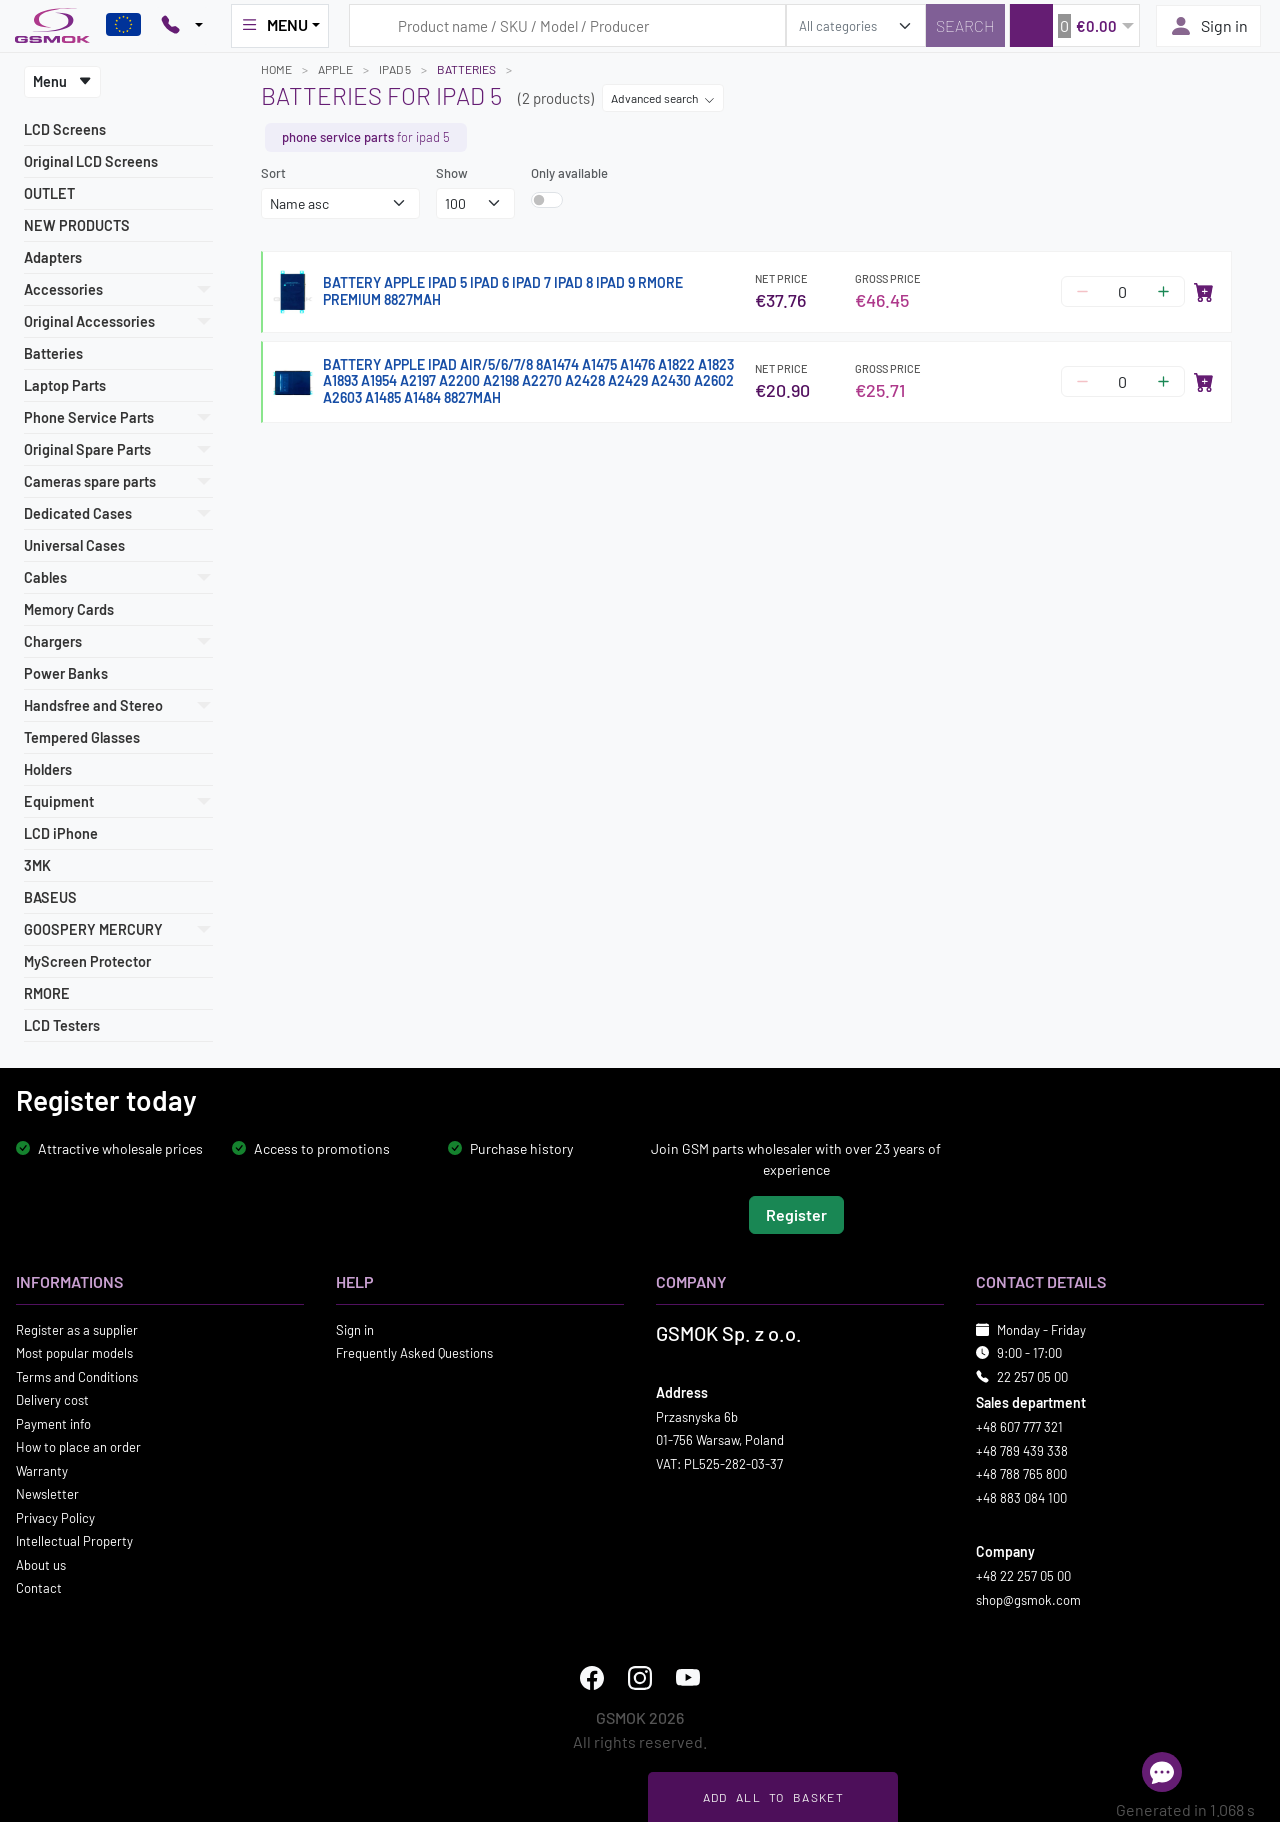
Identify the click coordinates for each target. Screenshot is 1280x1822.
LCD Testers (62, 1025)
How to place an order (78, 1447)
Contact (39, 1588)
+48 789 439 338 (1022, 1450)
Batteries (53, 353)
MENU (274, 25)
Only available (569, 173)
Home (276, 69)
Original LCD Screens (91, 161)
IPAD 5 (395, 69)
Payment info (53, 1423)
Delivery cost (52, 1400)
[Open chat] (1162, 1772)
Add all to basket (773, 1797)
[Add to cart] (1204, 292)
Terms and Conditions (77, 1376)
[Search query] (567, 25)
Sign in (1208, 26)
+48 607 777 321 (1019, 1427)
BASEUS (50, 897)
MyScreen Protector (87, 961)
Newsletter (47, 1494)
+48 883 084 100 (1021, 1497)
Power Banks (66, 673)
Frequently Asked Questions (414, 1353)
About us (41, 1564)
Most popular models (74, 1353)
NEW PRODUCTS (77, 225)
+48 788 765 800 (1021, 1474)
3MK (37, 865)
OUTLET (49, 193)
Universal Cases (74, 545)
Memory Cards (69, 609)
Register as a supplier (77, 1329)
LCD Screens (65, 129)
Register (796, 1213)
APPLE (335, 69)
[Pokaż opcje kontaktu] (182, 26)
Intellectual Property (74, 1541)
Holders (48, 769)
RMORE (47, 993)
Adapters (53, 257)
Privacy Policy (55, 1517)
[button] (1074, 25)
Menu (62, 81)
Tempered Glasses (82, 737)
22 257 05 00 (1032, 1376)
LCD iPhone (61, 833)
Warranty (42, 1470)
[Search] (965, 25)
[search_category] (856, 25)
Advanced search (663, 98)
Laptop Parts (65, 385)
